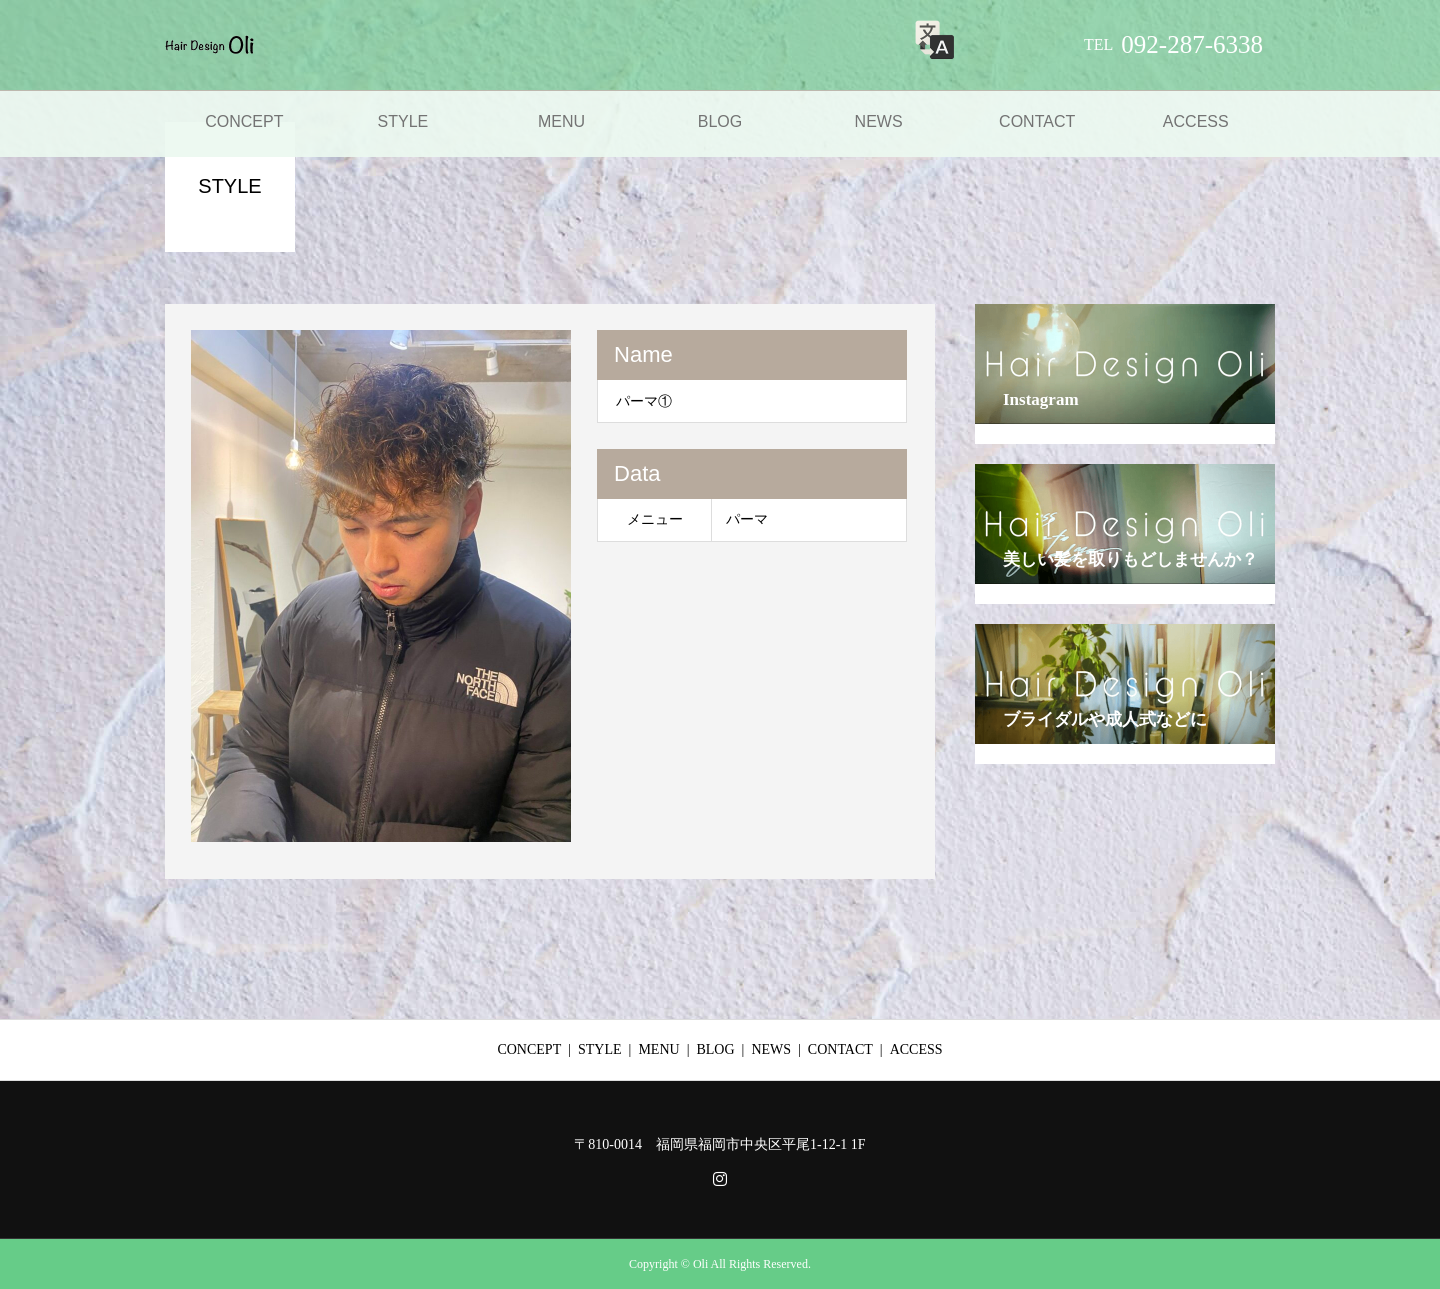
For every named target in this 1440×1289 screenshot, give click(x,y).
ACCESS (1196, 121)
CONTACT (1037, 121)
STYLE (403, 121)
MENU (561, 121)
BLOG (720, 121)
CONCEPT (244, 121)
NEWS (879, 121)
